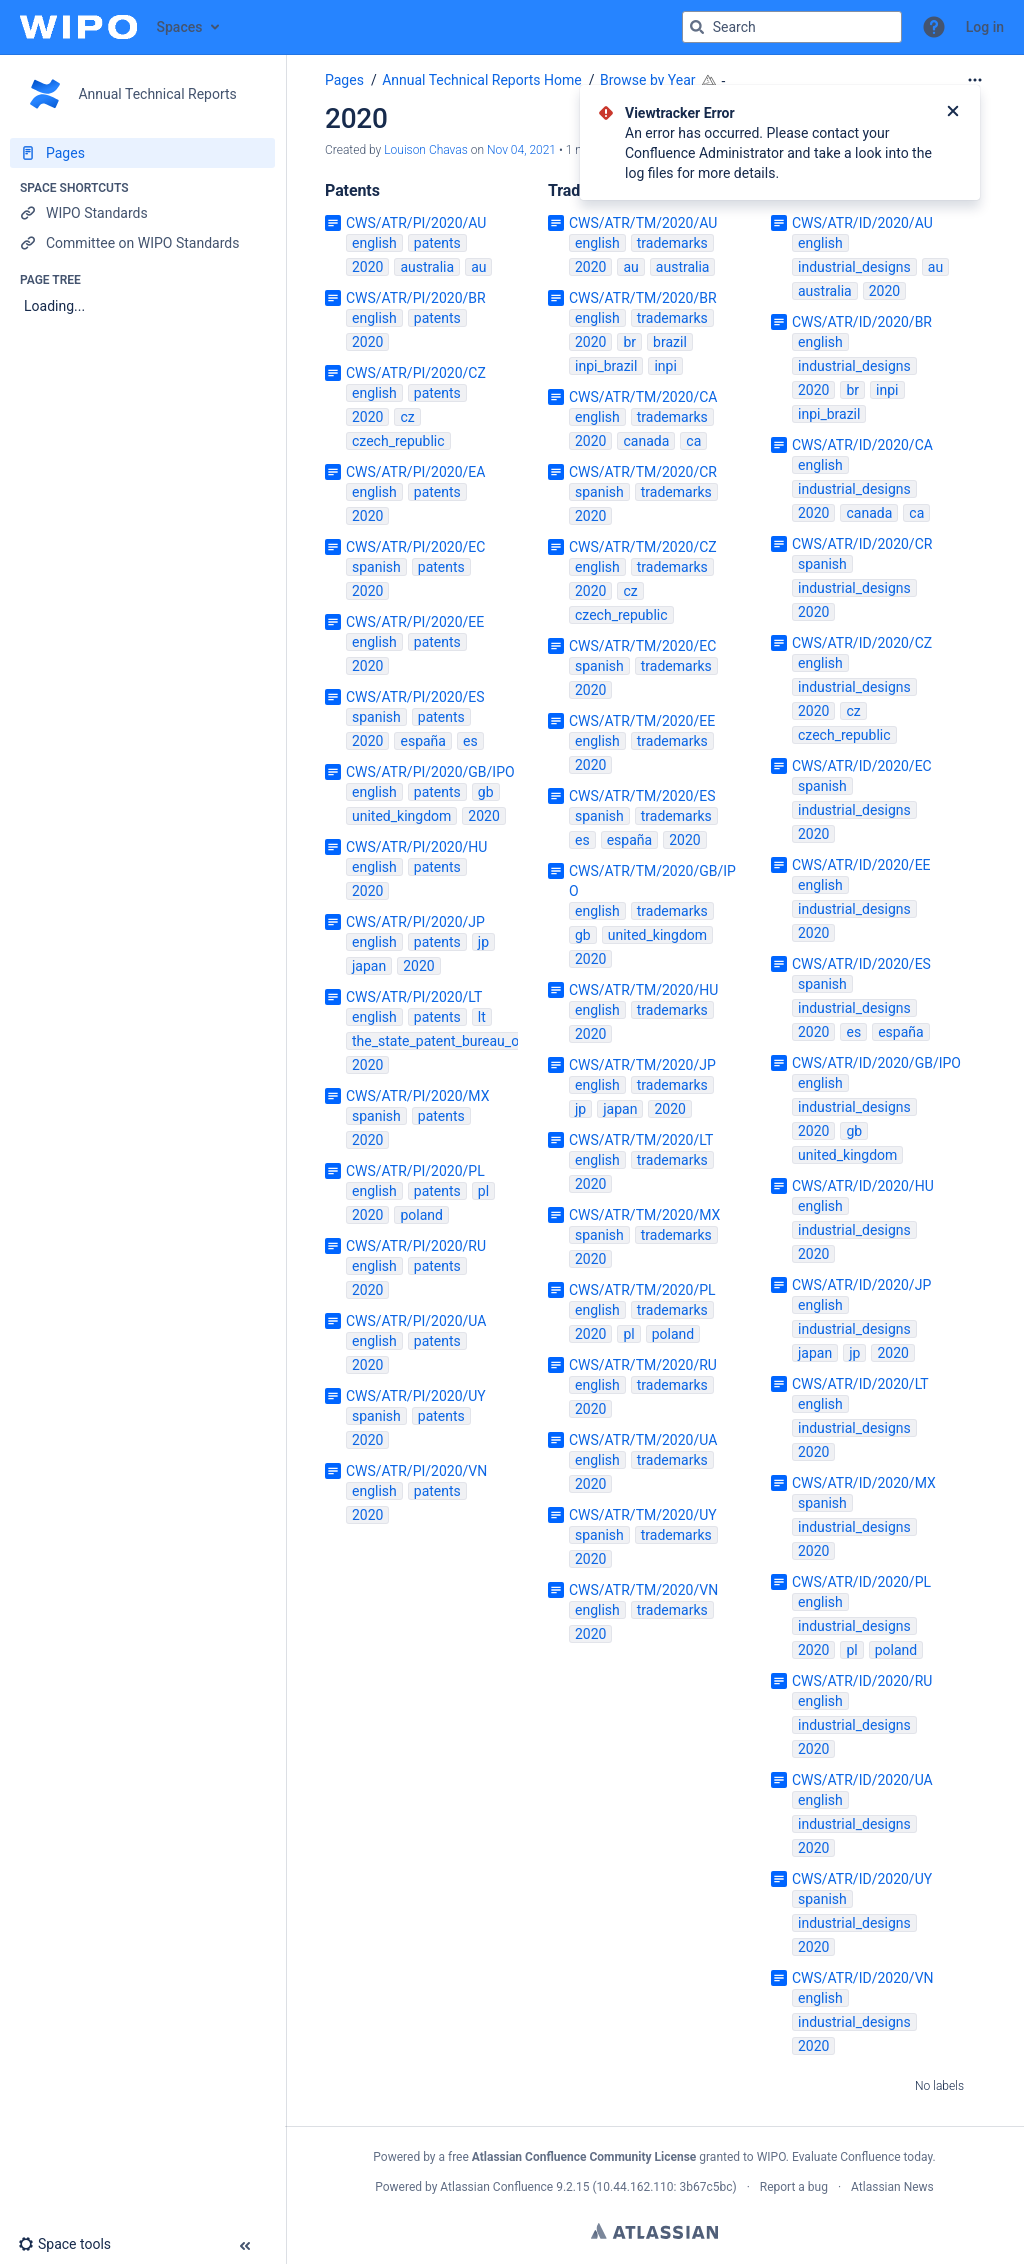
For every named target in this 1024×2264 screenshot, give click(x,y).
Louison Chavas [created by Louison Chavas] (426, 150)
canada (646, 441)
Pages (344, 80)
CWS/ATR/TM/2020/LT (641, 1140)
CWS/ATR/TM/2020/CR (643, 472)
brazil (670, 342)
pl (483, 1191)
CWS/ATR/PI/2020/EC (415, 547)
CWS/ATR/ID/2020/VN (863, 1978)
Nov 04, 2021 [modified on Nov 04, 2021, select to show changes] (521, 150)
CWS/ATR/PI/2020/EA (415, 472)
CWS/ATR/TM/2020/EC (642, 646)
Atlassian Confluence (496, 2187)
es (470, 741)
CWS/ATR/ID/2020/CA (862, 445)
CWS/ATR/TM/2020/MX (644, 1215)
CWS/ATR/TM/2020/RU (643, 1365)
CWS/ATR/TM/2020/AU (643, 223)
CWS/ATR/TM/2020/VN (643, 1590)
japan (369, 966)
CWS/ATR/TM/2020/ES (642, 796)
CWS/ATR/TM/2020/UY (643, 1515)
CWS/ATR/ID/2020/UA (862, 1780)
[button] (934, 27)
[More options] (975, 80)
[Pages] (142, 153)
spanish (376, 567)
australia (427, 267)
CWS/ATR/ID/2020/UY (862, 1879)
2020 (367, 267)
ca (693, 441)
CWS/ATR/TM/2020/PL (642, 1290)
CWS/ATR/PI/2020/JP (415, 922)
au (478, 267)
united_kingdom (401, 816)
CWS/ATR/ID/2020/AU (862, 223)
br (629, 342)
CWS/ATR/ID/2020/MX (864, 1483)
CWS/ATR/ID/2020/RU (862, 1681)
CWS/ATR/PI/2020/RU (416, 1246)
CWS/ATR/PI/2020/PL (415, 1171)
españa (422, 741)
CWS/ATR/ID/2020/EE (861, 865)
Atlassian (654, 2231)
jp (483, 942)
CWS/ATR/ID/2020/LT (860, 1384)
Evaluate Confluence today (862, 2157)
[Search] (697, 27)
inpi (665, 366)
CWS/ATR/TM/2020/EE (642, 721)
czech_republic (398, 441)
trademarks (672, 243)
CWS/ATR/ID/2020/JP (861, 1285)
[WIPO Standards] (142, 213)
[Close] (953, 113)
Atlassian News (892, 2187)
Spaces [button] (180, 27)
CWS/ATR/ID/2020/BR (862, 322)
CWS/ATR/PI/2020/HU (416, 847)
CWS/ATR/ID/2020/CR (862, 544)
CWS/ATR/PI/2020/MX (417, 1096)
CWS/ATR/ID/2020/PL (861, 1582)
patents (437, 243)
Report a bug (794, 2187)
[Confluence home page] (78, 27)
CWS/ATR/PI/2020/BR (416, 298)
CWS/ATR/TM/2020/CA (643, 397)
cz (407, 417)
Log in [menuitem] (985, 27)
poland (421, 1215)
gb (486, 792)
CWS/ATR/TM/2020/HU (643, 990)
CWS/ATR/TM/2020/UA (643, 1440)
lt (482, 1017)
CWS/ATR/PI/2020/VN (416, 1471)
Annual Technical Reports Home (482, 80)
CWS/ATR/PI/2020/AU (416, 223)
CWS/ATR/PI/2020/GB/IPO (430, 772)
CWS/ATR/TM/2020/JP (642, 1065)
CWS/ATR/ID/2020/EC (862, 766)
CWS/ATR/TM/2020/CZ (643, 547)
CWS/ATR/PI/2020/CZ (416, 373)
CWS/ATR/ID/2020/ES (861, 964)
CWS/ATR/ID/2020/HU (863, 1186)
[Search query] (792, 27)
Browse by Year (648, 80)
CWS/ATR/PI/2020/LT (414, 997)
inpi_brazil (606, 366)
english (374, 243)
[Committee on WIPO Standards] (142, 243)
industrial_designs (854, 267)
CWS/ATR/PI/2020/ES (415, 697)
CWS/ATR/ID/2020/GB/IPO (876, 1063)
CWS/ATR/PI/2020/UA (416, 1321)
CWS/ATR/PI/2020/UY (416, 1396)
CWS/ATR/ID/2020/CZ (862, 643)
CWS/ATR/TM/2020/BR (643, 298)
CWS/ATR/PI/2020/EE (415, 622)
